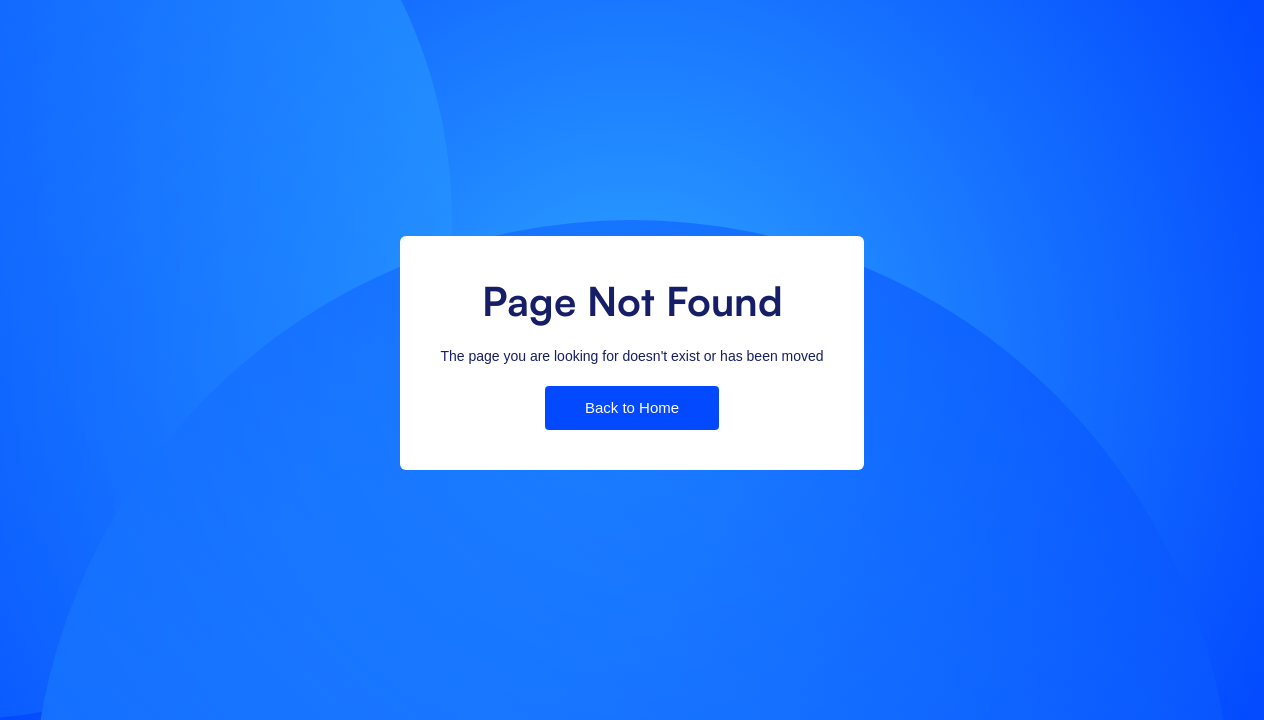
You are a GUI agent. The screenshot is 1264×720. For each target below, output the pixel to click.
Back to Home (632, 407)
